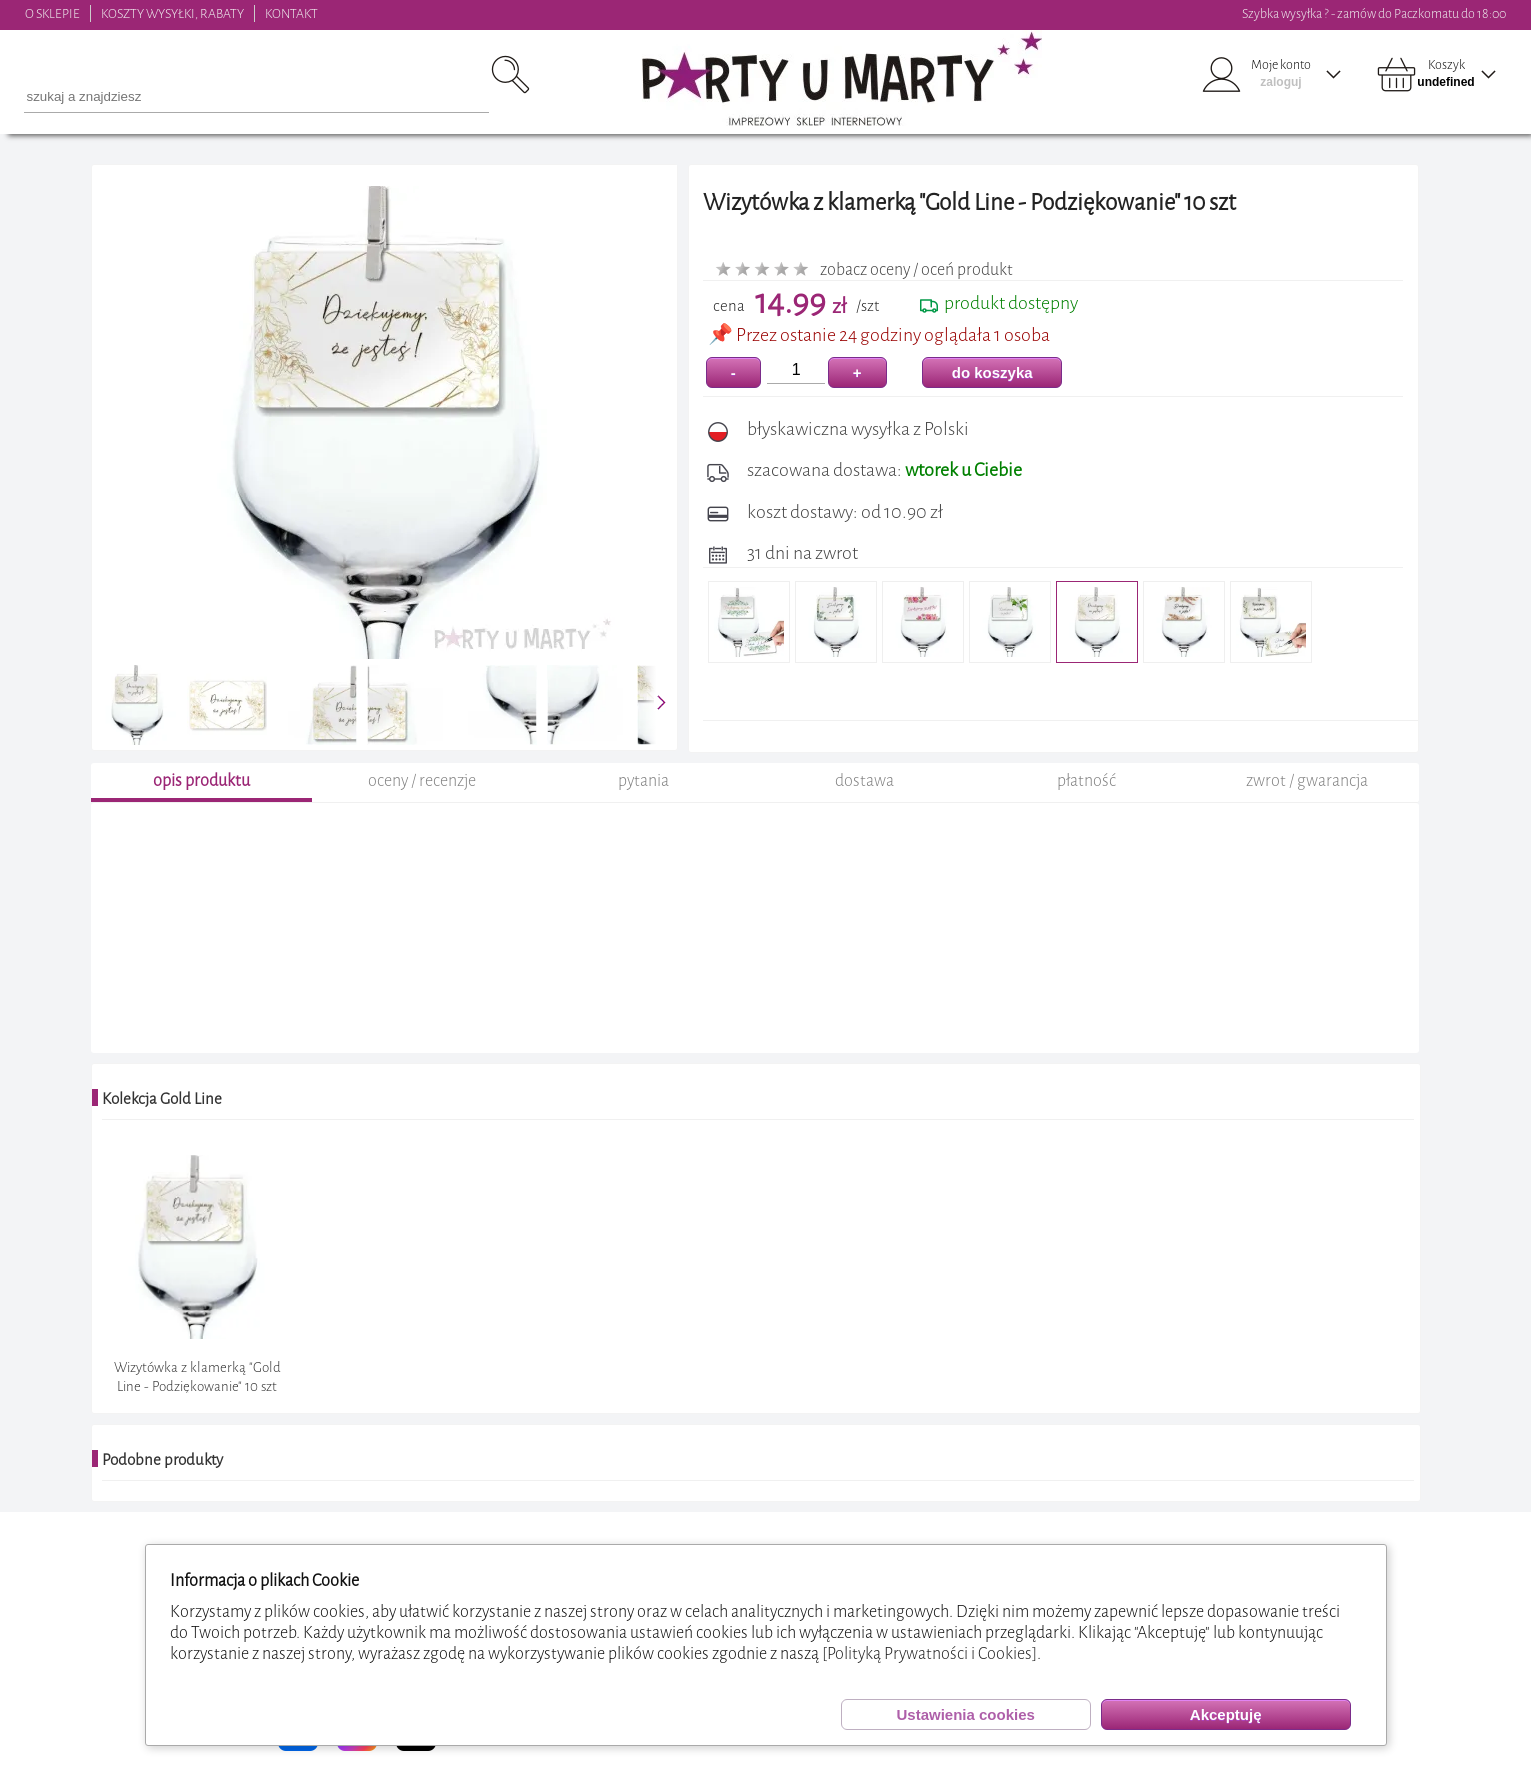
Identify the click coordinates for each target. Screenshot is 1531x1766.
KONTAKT (291, 13)
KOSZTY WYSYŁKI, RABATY (172, 13)
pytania (643, 780)
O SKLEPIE (52, 13)
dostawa (864, 780)
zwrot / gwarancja (1307, 780)
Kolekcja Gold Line (162, 1099)
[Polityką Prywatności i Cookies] (929, 1653)
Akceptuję (1226, 1714)
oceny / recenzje (422, 780)
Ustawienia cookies (965, 1714)
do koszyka (992, 372)
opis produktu (201, 780)
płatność (1086, 780)
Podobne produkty (162, 1460)
